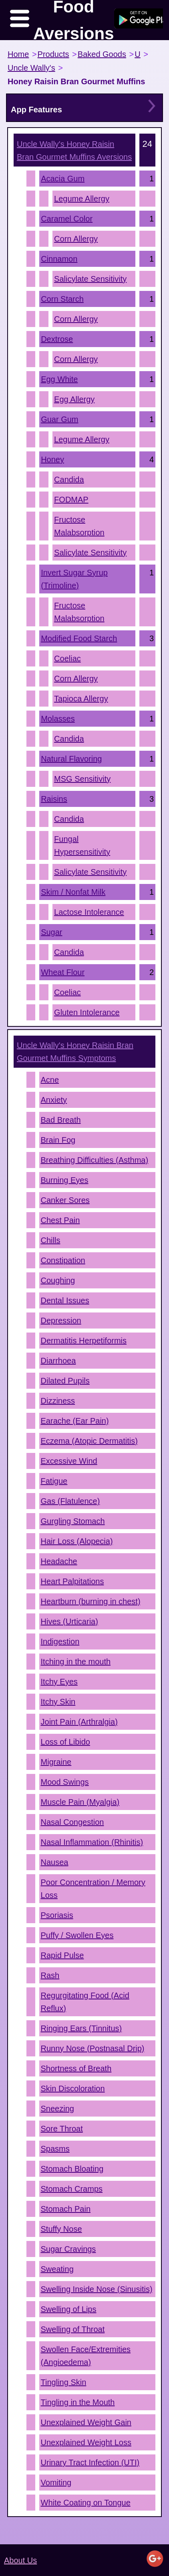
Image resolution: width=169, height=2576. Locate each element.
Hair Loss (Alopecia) (77, 1541)
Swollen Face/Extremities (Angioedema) (86, 2356)
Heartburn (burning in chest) (91, 1601)
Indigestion (60, 1641)
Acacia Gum (62, 178)
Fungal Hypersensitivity (82, 845)
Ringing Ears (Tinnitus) (81, 2028)
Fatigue (54, 1481)
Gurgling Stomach (73, 1521)
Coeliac (67, 658)
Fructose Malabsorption (79, 526)
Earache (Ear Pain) (75, 1420)
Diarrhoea (58, 1360)
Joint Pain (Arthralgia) (79, 1721)
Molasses (57, 718)
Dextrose (57, 339)
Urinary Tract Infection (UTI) (90, 2462)
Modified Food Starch (79, 638)
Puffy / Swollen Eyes (77, 1935)
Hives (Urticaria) (69, 1621)
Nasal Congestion (72, 1822)
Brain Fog (58, 1140)
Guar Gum (59, 419)
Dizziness (58, 1400)
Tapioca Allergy (81, 698)
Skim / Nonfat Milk (73, 892)
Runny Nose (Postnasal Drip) (93, 2048)
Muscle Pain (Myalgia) (80, 1802)
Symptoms (75, 1051)
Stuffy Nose (61, 2229)
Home (18, 54)
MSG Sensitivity (82, 778)
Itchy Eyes (59, 1681)
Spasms (55, 2148)
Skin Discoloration (73, 2088)
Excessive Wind (69, 1461)
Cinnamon (59, 258)
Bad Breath (61, 1119)
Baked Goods (102, 54)
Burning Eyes (65, 1180)
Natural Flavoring (71, 758)
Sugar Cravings (68, 2249)
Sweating (57, 2269)
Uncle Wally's (31, 67)
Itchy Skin (58, 1701)
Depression (61, 1320)
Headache (59, 1561)
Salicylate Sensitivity (90, 278)
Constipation (63, 1260)
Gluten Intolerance (86, 1012)
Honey (52, 459)
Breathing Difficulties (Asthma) (95, 1160)
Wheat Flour (62, 972)
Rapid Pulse (62, 1955)
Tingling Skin (64, 2382)
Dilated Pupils (65, 1380)
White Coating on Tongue (86, 2502)
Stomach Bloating (72, 2168)
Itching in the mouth (76, 1661)
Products (53, 54)
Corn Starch (62, 299)
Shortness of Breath (76, 2068)
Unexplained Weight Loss (86, 2442)
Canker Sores (65, 1200)
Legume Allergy (81, 198)
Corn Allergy (76, 238)
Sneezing (57, 2108)
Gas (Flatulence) (70, 1501)
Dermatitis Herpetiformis (84, 1340)
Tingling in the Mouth (78, 2402)
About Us (20, 2560)
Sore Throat (62, 2128)
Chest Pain (60, 1220)
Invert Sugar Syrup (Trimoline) (74, 579)
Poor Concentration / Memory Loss (93, 1888)
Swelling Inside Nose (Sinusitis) (97, 2289)
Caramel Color (67, 218)
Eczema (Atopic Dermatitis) (89, 1440)
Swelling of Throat (73, 2329)
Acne (50, 1079)
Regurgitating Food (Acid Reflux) (85, 2002)
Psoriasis (57, 1915)
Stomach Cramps (72, 2188)
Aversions (74, 150)
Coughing (58, 1280)
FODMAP (71, 499)
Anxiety (54, 1099)
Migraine (56, 1761)
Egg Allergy (74, 399)
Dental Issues (65, 1300)
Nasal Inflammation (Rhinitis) (92, 1842)
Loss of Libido (65, 1741)
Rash (50, 1975)
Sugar (51, 932)
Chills (50, 1240)
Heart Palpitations (72, 1581)
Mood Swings (65, 1782)
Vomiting (56, 2482)
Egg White (59, 379)
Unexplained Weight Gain (86, 2422)
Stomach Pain (66, 2208)
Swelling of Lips (69, 2309)
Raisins (54, 798)
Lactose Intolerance (89, 912)
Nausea (54, 1862)
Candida (69, 479)
